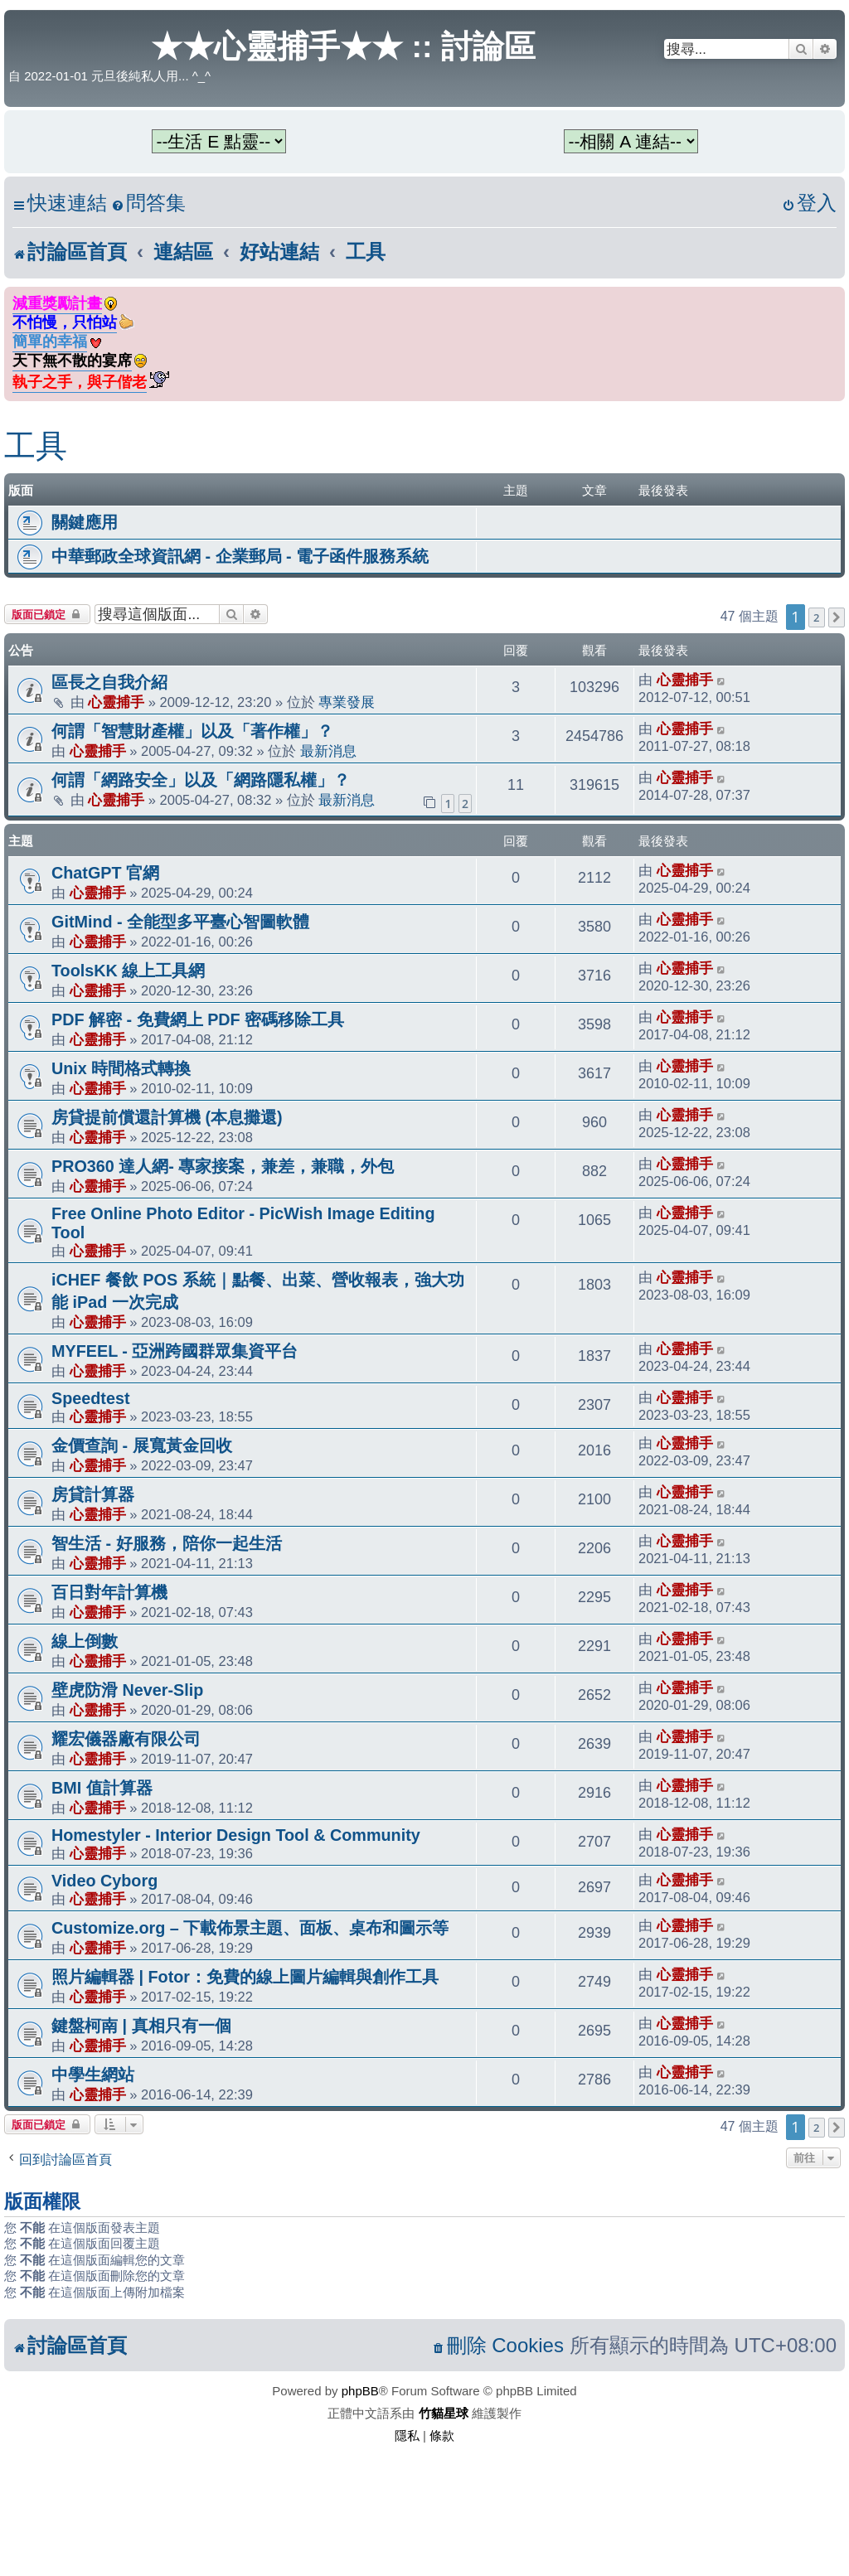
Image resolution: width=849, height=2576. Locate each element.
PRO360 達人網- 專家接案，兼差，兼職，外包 (222, 1166)
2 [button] (816, 617)
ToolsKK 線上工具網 (128, 970)
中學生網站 (92, 2074)
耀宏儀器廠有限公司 (126, 1739)
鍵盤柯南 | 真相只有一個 (141, 2026)
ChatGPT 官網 (105, 873)
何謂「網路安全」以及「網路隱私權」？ (200, 780)
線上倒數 (84, 1641)
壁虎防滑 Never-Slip (127, 1690)
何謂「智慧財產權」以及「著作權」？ (192, 731)
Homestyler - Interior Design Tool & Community (235, 1835)
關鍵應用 (84, 522)
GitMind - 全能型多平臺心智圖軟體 (180, 922)
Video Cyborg (104, 1880)
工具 (35, 446)
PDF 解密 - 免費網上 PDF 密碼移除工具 (197, 1019)
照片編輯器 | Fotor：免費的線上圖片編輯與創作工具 (245, 1977)
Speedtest (90, 1398)
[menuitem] (148, 203)
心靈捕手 (116, 702)
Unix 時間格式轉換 (121, 1068)
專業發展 (346, 702)
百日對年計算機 (109, 1592)
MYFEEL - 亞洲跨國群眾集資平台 (174, 1351)
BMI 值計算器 (102, 1788)
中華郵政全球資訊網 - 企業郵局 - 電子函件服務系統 (240, 556)
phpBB (360, 2391)
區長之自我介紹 (109, 682)
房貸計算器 (92, 1494)
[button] (836, 617)
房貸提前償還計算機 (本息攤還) (167, 1117)
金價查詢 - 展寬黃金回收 (141, 1445)
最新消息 (328, 750)
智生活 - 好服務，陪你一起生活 (166, 1543)
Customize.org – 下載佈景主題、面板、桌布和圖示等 (250, 1928)
